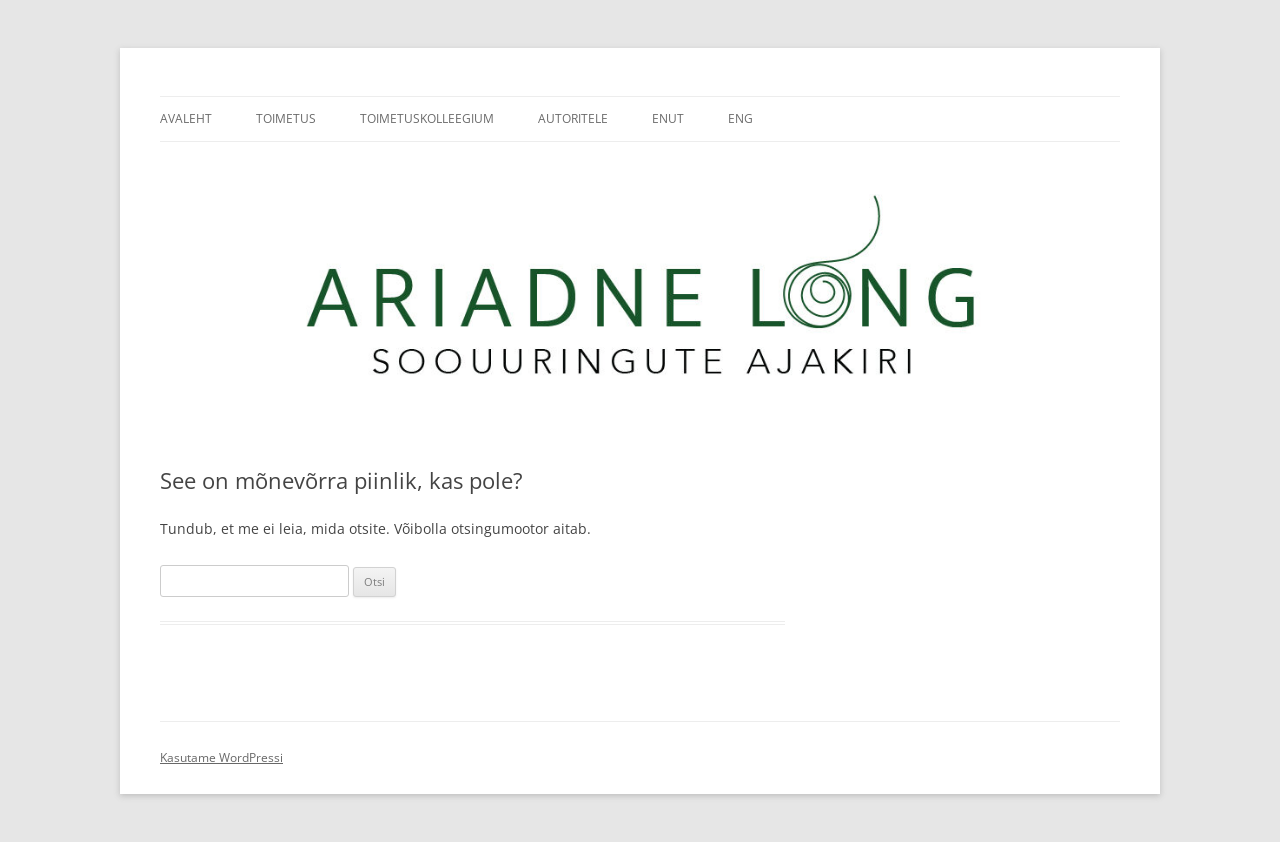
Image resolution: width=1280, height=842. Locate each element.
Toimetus (286, 118)
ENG (740, 118)
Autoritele (573, 118)
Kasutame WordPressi (221, 757)
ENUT (668, 118)
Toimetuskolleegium (427, 118)
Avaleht (186, 118)
